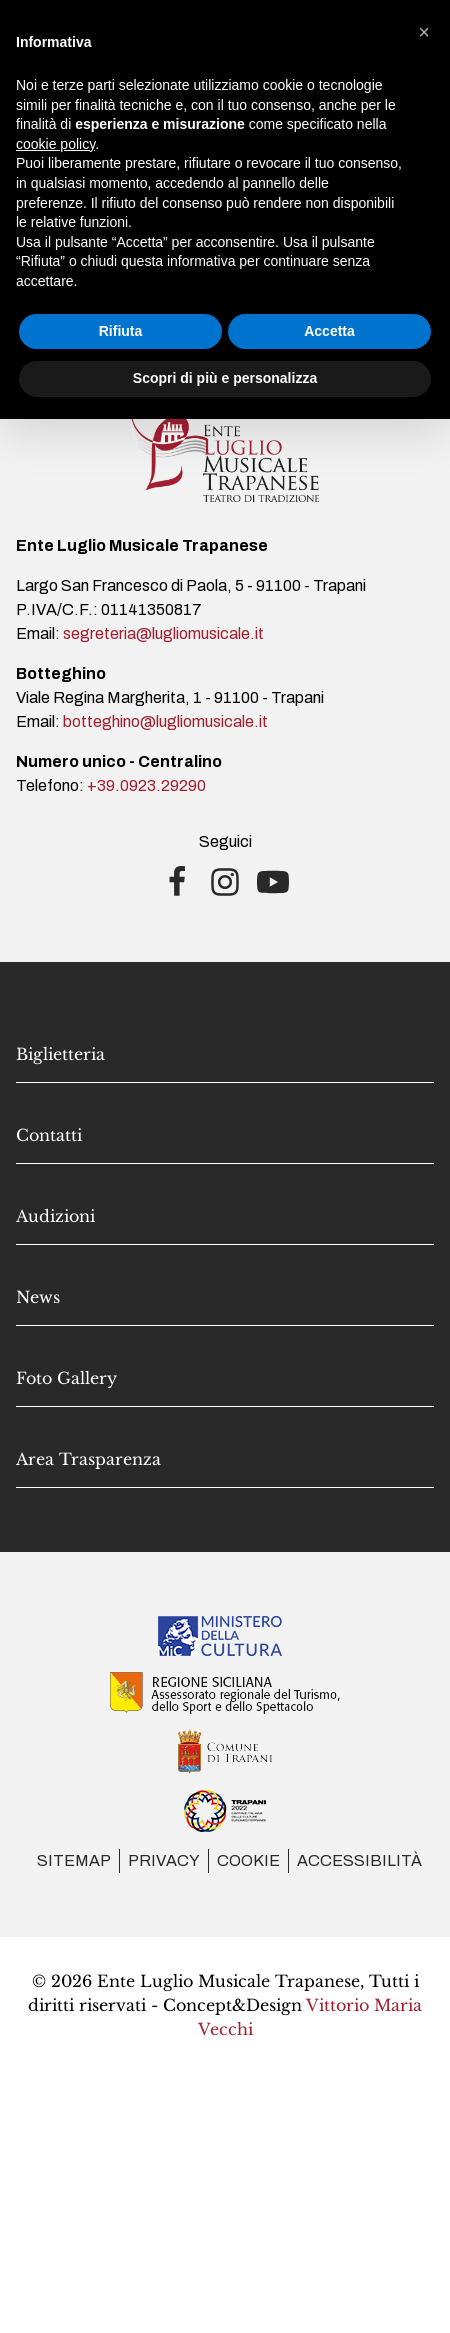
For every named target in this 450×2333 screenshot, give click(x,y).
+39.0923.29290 (146, 785)
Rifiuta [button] (121, 331)
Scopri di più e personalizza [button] (225, 378)
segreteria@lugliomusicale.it (163, 633)
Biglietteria (60, 1054)
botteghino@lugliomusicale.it (165, 721)
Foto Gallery (66, 1378)
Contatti (49, 1135)
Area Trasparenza (88, 1459)
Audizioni (55, 1216)
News (38, 1297)
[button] (424, 32)
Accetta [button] (329, 331)
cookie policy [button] (55, 144)
